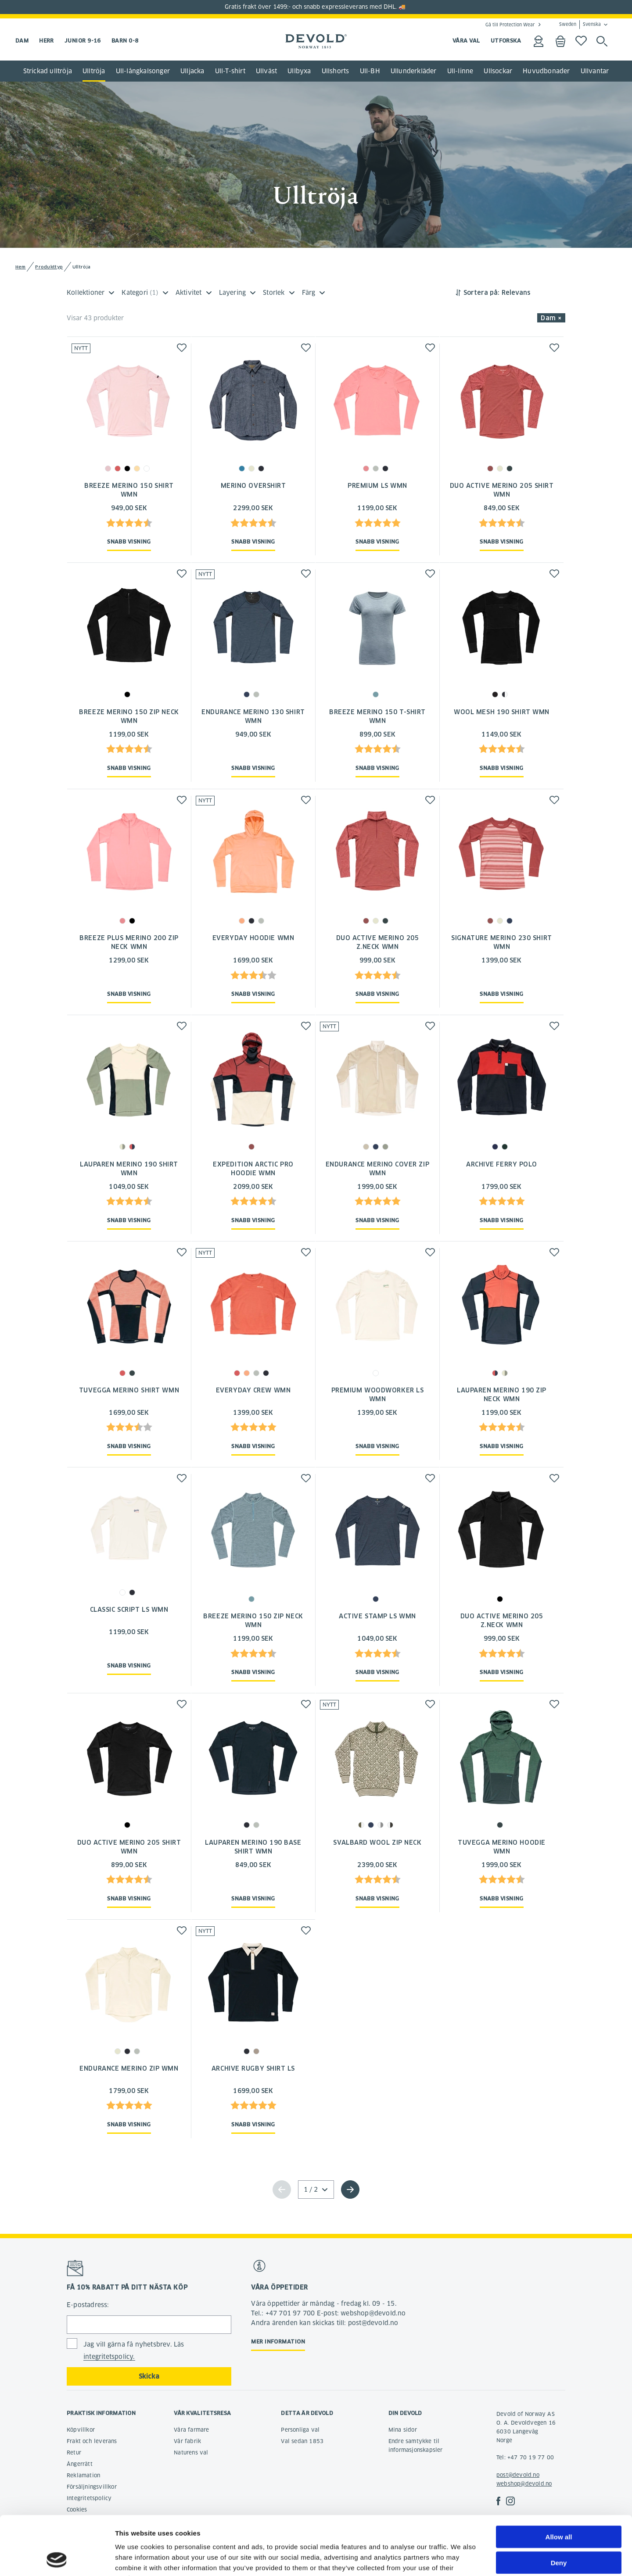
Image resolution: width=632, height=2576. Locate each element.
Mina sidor (402, 2429)
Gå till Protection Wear (510, 24)
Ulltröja (94, 71)
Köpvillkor (81, 2429)
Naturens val (191, 2452)
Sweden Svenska (580, 24)
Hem (20, 267)
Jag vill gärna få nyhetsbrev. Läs (133, 2351)
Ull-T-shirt (230, 71)
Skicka (149, 2376)
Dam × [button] (551, 318)
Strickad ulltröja (47, 71)
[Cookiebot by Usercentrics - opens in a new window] (56, 2558)
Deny (559, 2507)
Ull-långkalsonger (143, 71)
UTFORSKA (506, 40)
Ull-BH (370, 71)
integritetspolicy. (109, 2356)
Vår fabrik (187, 2441)
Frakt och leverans (92, 2441)
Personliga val (300, 2429)
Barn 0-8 (125, 40)
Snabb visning (129, 541)
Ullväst (266, 71)
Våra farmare (191, 2429)
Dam (22, 40)
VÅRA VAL (466, 40)
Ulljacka (192, 71)
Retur (74, 2452)
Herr (46, 40)
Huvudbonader (546, 71)
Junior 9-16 (83, 40)
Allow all (559, 2481)
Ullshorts (335, 71)
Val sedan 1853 (302, 2441)
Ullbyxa (299, 71)
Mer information (278, 2341)
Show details (460, 2558)
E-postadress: (88, 2304)
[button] (182, 347)
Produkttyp (49, 267)
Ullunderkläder (414, 71)
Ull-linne (460, 71)
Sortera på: (481, 292)
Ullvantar (595, 71)
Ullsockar (498, 71)
